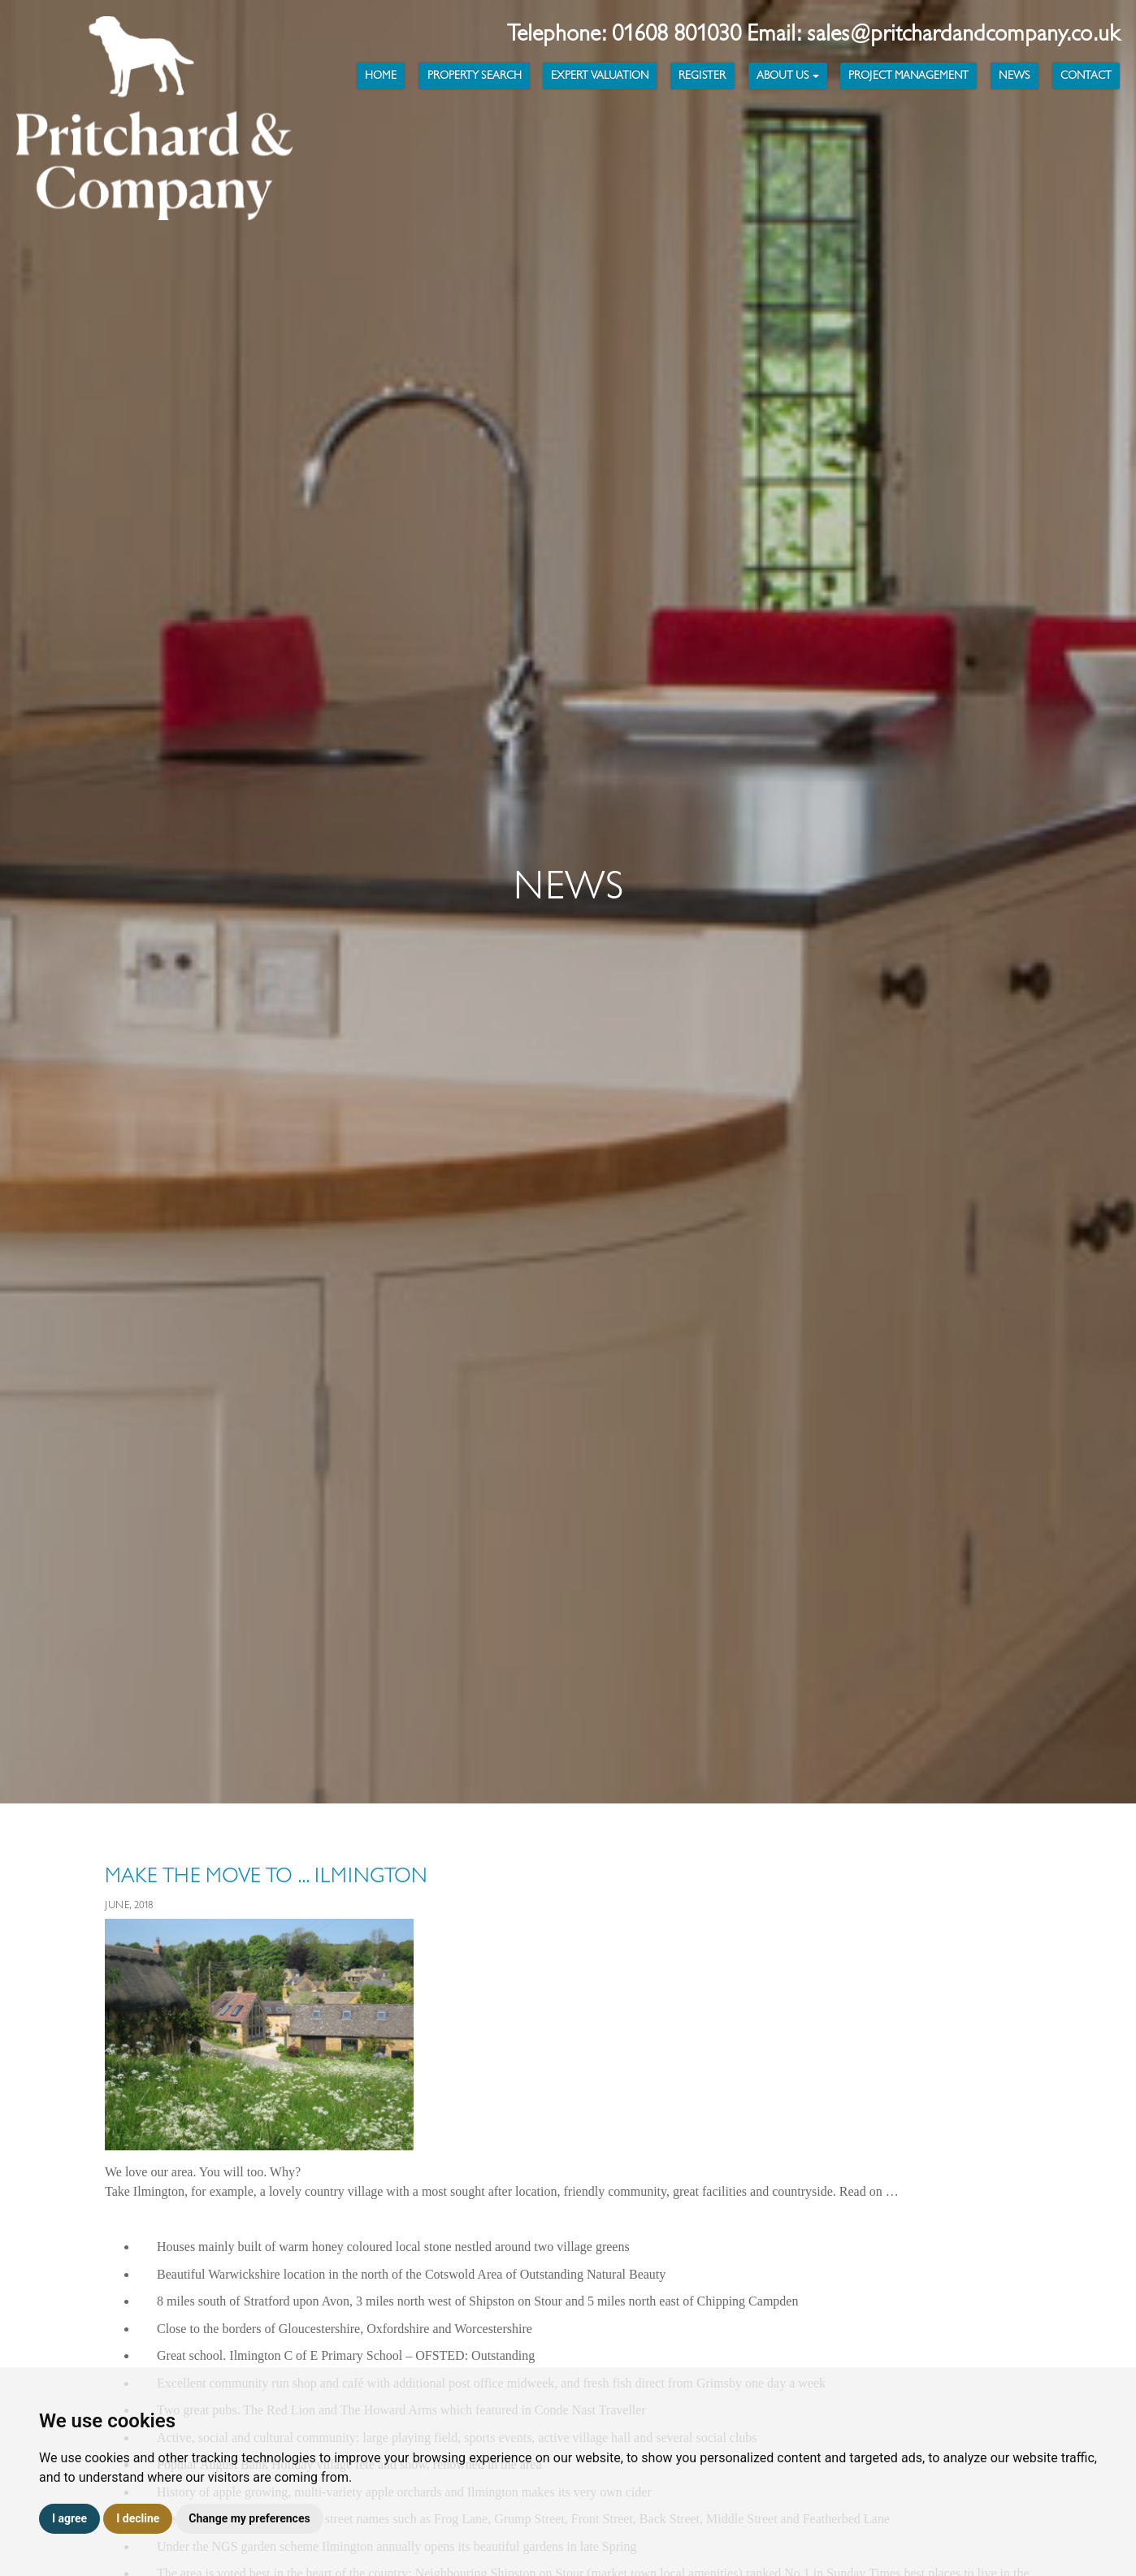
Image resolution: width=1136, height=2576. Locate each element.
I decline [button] (137, 2518)
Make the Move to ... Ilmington (266, 1876)
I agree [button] (69, 2518)
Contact (1086, 75)
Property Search (474, 75)
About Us (788, 75)
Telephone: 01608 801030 (627, 33)
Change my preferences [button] (249, 2518)
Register (702, 75)
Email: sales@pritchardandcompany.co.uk (933, 33)
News (1014, 75)
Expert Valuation (599, 75)
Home (381, 75)
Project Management (908, 75)
